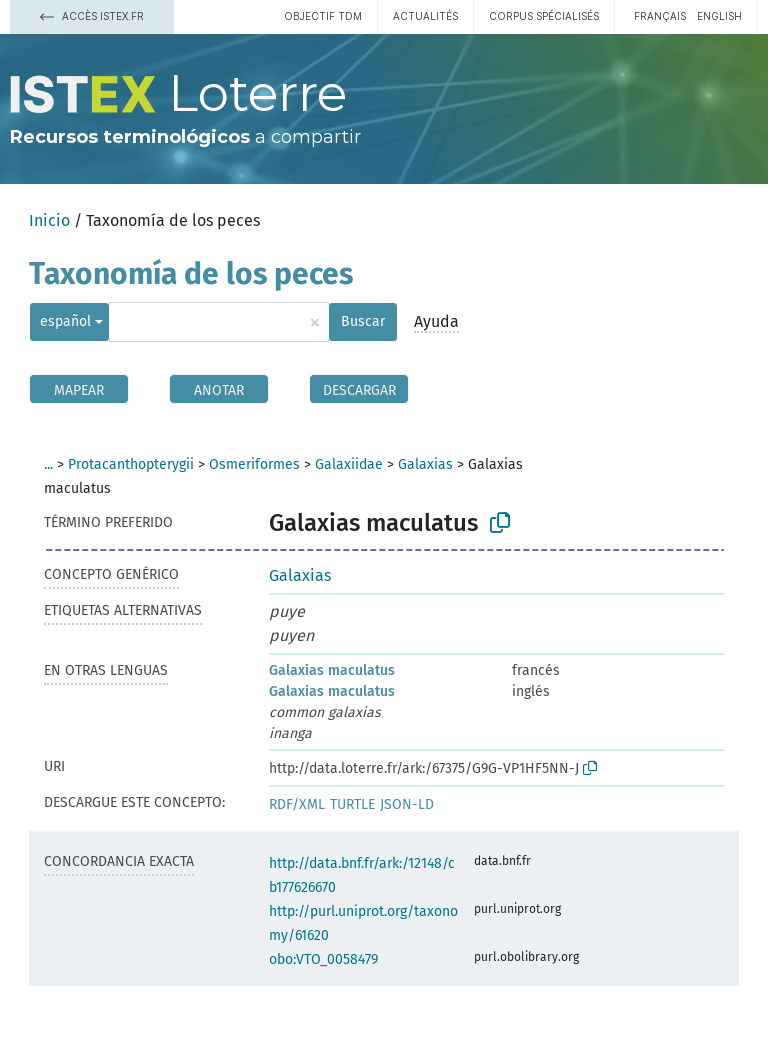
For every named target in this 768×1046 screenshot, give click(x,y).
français (660, 16)
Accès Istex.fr (92, 16)
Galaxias (425, 464)
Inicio (49, 220)
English (719, 16)
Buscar (363, 321)
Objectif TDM (323, 16)
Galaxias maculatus (332, 670)
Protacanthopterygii (131, 464)
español (65, 321)
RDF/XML (297, 804)
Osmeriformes (254, 464)
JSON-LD (407, 804)
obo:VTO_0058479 (323, 959)
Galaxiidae (349, 464)
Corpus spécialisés (544, 16)
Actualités (425, 16)
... (48, 464)
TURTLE (352, 804)
